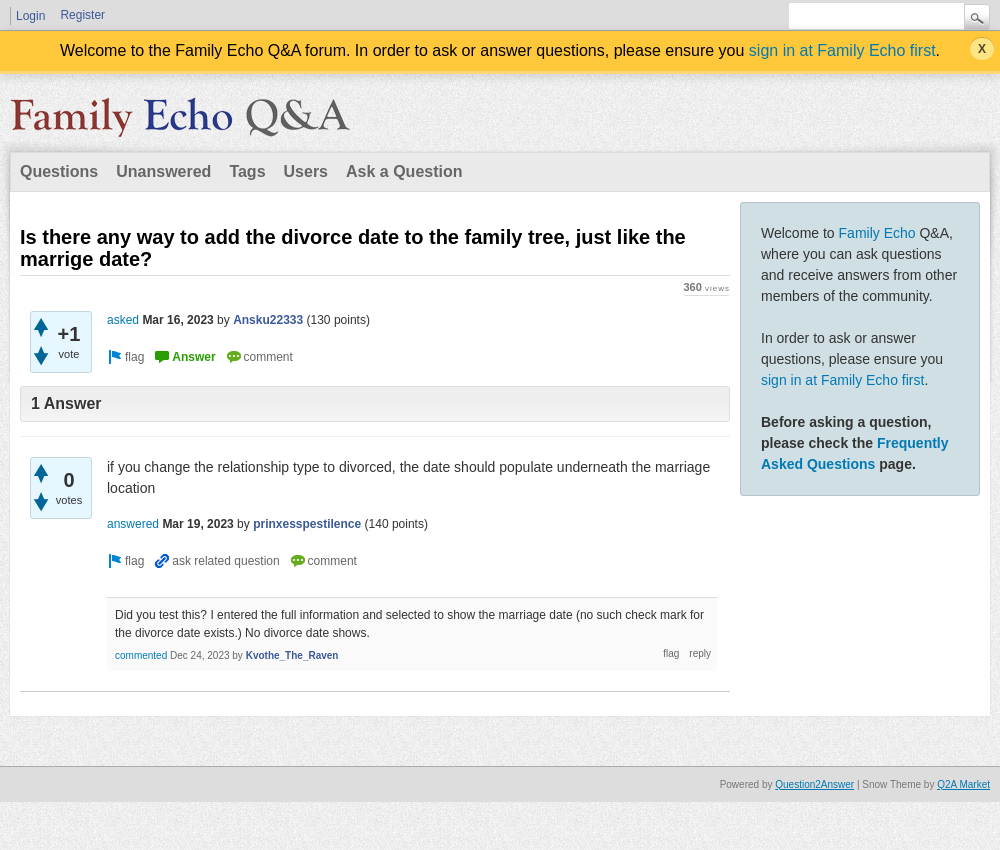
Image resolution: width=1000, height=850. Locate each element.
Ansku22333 (268, 320)
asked (123, 320)
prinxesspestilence (307, 524)
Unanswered (163, 171)
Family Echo (877, 233)
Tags (247, 171)
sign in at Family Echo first (842, 50)
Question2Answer (814, 784)
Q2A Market (963, 784)
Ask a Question (404, 171)
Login (30, 16)
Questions (59, 171)
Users (306, 171)
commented (141, 655)
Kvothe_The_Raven (292, 655)
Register (82, 15)
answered (133, 524)
